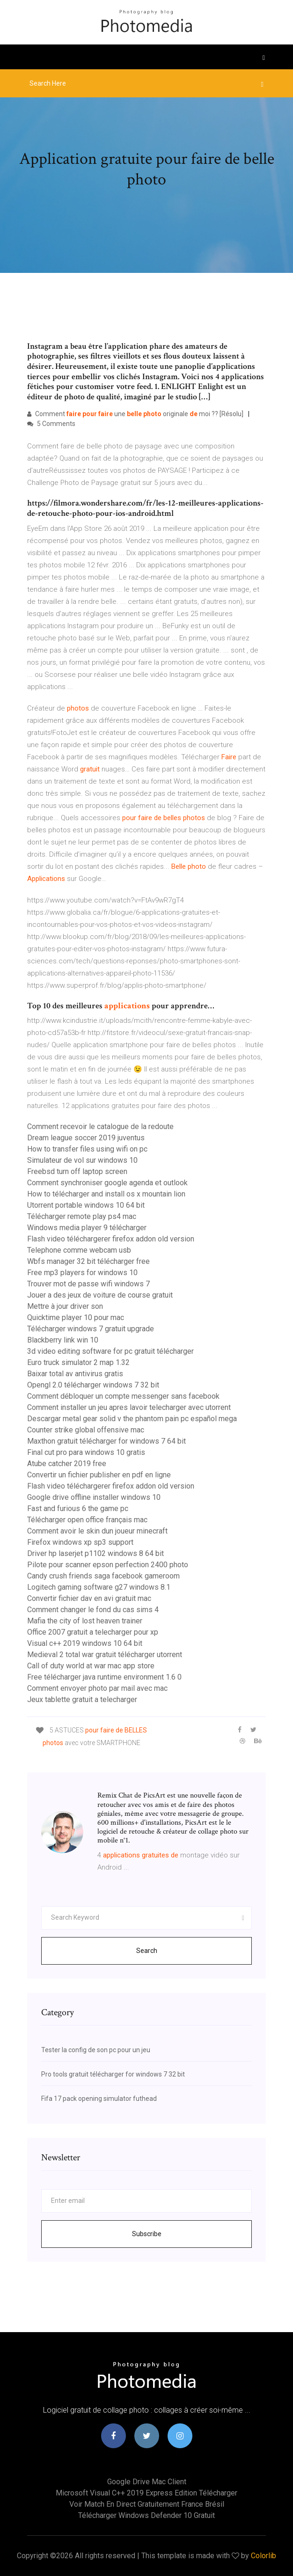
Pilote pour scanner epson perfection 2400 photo (107, 1564)
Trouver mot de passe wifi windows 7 (88, 1283)
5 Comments (51, 423)
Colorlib (263, 2555)
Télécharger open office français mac (87, 1519)
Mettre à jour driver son (65, 1306)
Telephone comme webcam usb (79, 1250)
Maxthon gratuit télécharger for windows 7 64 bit (106, 1441)
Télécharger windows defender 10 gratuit (146, 2515)
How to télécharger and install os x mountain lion (106, 1193)
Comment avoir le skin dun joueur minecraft (97, 1531)
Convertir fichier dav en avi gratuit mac (89, 1598)
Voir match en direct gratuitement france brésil (146, 2504)
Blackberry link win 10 (62, 1340)
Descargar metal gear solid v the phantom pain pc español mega (132, 1418)
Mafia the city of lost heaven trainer (84, 1620)
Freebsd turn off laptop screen (77, 1171)
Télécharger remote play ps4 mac (81, 1216)
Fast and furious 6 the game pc (77, 1508)
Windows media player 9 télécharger (86, 1227)
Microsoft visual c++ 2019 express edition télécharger (146, 2492)
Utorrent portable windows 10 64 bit (86, 1205)
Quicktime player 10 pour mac (75, 1317)
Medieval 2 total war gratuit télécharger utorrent (104, 1654)
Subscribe (146, 2234)
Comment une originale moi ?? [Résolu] (135, 414)
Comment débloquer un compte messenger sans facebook (123, 1396)
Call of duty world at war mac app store (90, 1665)
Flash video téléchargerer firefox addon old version (110, 1238)
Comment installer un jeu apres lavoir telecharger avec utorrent (129, 1407)
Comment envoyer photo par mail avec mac (97, 1688)
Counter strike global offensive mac (85, 1429)
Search (146, 1950)
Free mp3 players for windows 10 (82, 1272)
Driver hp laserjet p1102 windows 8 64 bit (95, 1553)
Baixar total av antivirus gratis (75, 1373)
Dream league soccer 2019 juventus (86, 1137)
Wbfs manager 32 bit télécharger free (88, 1261)
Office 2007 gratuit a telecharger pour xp (92, 1632)
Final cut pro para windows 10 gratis (86, 1452)
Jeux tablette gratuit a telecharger (82, 1699)
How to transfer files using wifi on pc (87, 1149)
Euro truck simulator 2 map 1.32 (78, 1362)
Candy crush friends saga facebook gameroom (103, 1575)
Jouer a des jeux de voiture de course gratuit (100, 1295)
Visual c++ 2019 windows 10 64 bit (84, 1643)
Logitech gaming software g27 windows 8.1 (98, 1587)
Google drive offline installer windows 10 (94, 1497)
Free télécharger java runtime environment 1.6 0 (104, 1677)
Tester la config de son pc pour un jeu (95, 2050)
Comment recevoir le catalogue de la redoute (100, 1126)
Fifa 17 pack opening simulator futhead (99, 2098)
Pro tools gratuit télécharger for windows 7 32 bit (113, 2074)
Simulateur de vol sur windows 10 (82, 1160)
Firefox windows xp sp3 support (80, 1542)
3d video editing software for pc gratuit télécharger (110, 1351)
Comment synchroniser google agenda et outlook (107, 1182)
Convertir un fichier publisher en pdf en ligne (99, 1474)
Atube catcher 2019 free (66, 1463)
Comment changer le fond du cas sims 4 (93, 1609)
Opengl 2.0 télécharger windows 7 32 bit (93, 1384)
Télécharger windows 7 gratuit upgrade (90, 1328)
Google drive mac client (146, 2481)
